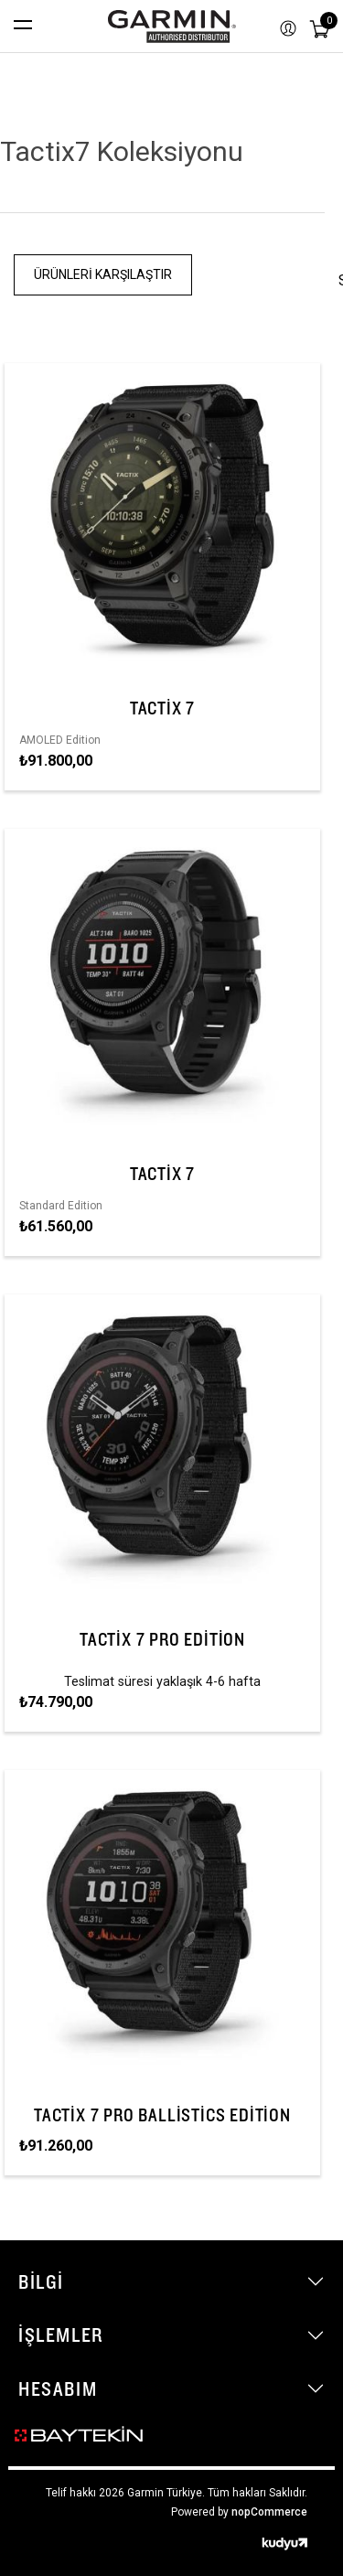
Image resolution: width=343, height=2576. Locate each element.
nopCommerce (269, 2512)
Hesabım (57, 2388)
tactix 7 (162, 708)
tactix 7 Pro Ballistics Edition (162, 2115)
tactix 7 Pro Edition (162, 1639)
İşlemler (60, 2334)
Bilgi (41, 2281)
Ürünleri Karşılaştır (103, 274)
